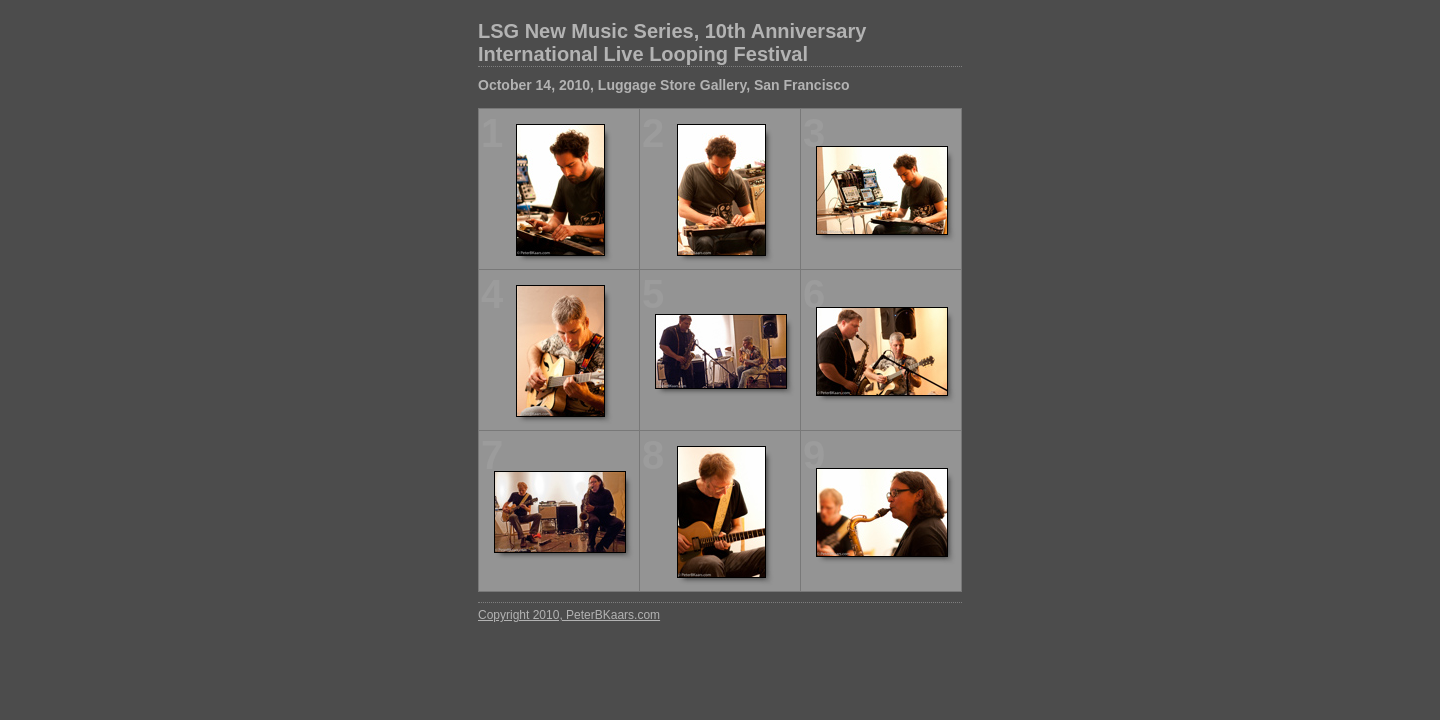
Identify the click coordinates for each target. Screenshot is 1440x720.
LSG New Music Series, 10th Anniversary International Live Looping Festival (672, 42)
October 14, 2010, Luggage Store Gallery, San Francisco (664, 85)
